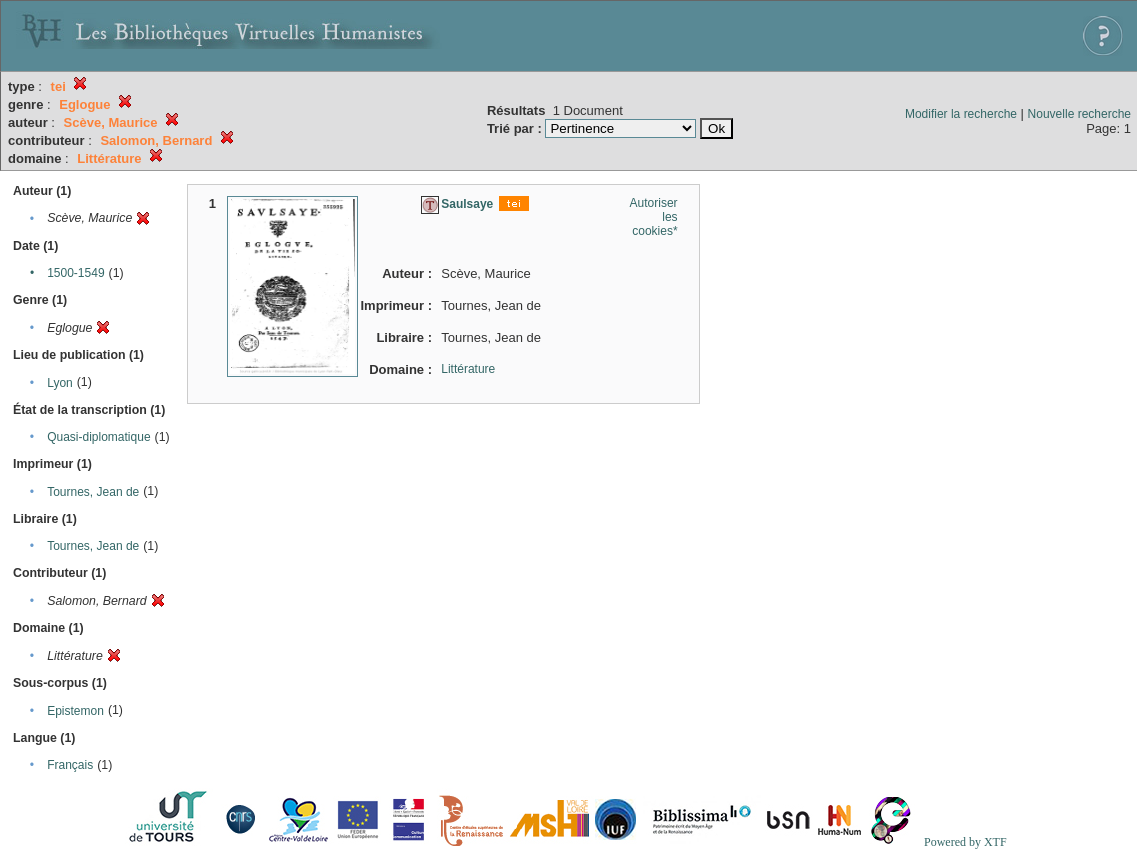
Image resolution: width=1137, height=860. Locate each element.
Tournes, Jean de (93, 492)
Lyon (60, 383)
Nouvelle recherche (1079, 114)
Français (70, 765)
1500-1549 (75, 273)
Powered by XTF (965, 842)
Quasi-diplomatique (98, 437)
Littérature (468, 369)
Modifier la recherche (961, 114)
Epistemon (75, 711)
